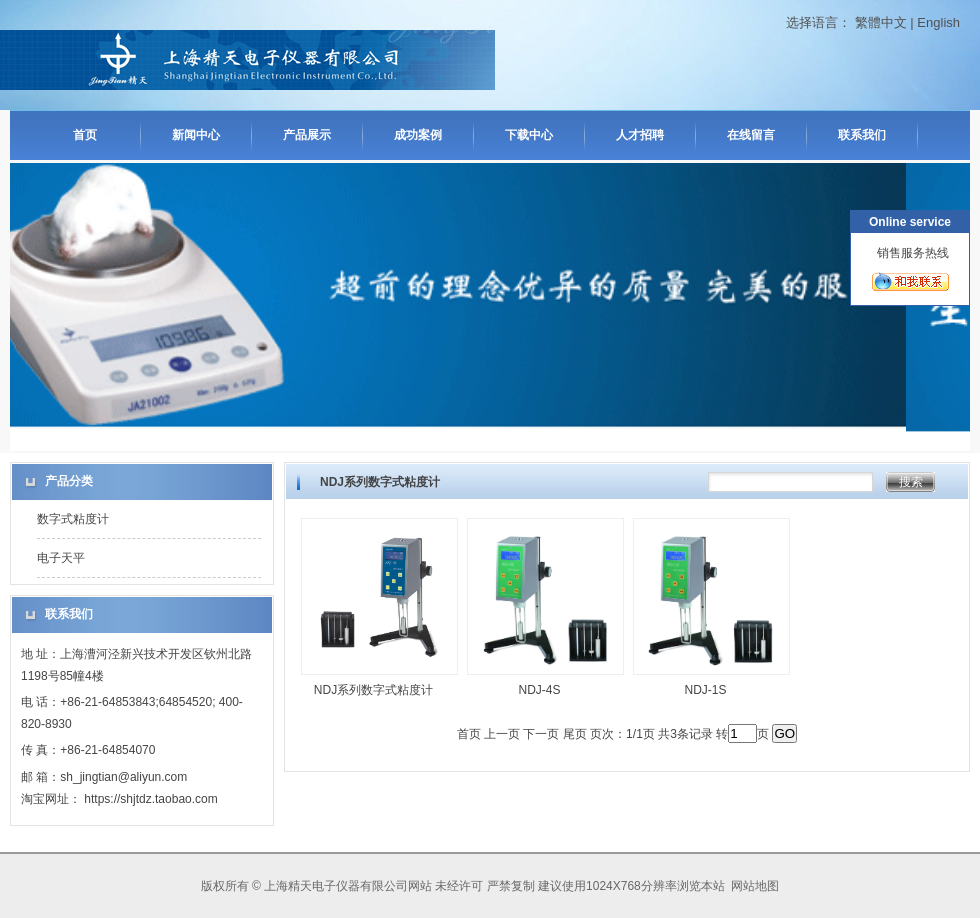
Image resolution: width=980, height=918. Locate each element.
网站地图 (755, 886)
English (938, 22)
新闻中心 (196, 135)
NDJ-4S (539, 690)
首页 (85, 135)
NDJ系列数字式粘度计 (373, 690)
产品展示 (307, 135)
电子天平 (61, 558)
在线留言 (751, 135)
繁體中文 (881, 22)
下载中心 (529, 135)
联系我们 (862, 135)
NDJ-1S (705, 690)
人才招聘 (640, 135)
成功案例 (418, 135)
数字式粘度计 (73, 519)
